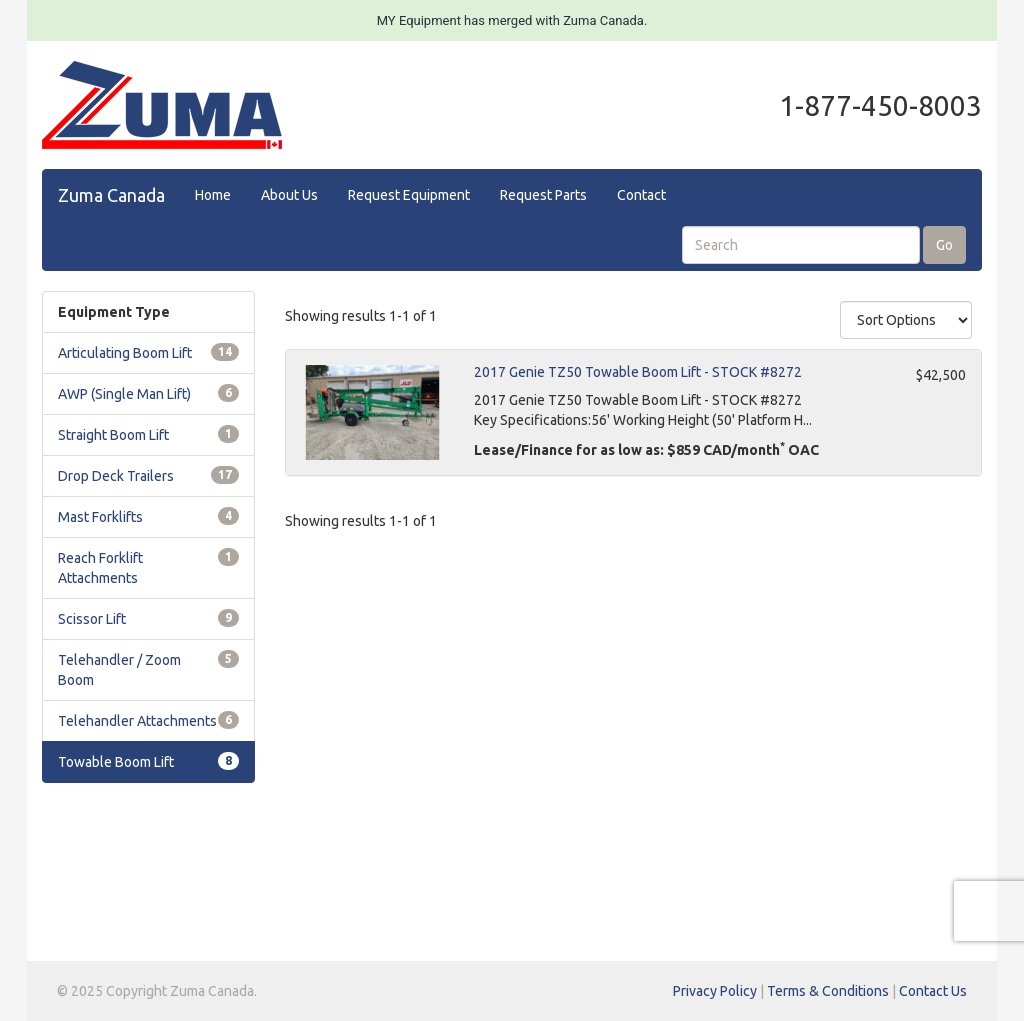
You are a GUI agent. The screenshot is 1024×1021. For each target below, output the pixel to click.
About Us (289, 195)
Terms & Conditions (828, 991)
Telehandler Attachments (137, 721)
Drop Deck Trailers (116, 476)
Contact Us (933, 991)
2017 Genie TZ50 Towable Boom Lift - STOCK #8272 (638, 372)
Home (213, 195)
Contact (641, 195)
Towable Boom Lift (116, 762)
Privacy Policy (715, 991)
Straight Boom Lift (113, 435)
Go (944, 245)
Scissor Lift (92, 619)
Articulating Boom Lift (125, 353)
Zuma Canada (111, 195)
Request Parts (543, 195)
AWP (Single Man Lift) (124, 394)
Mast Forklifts (100, 517)
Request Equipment (409, 195)
